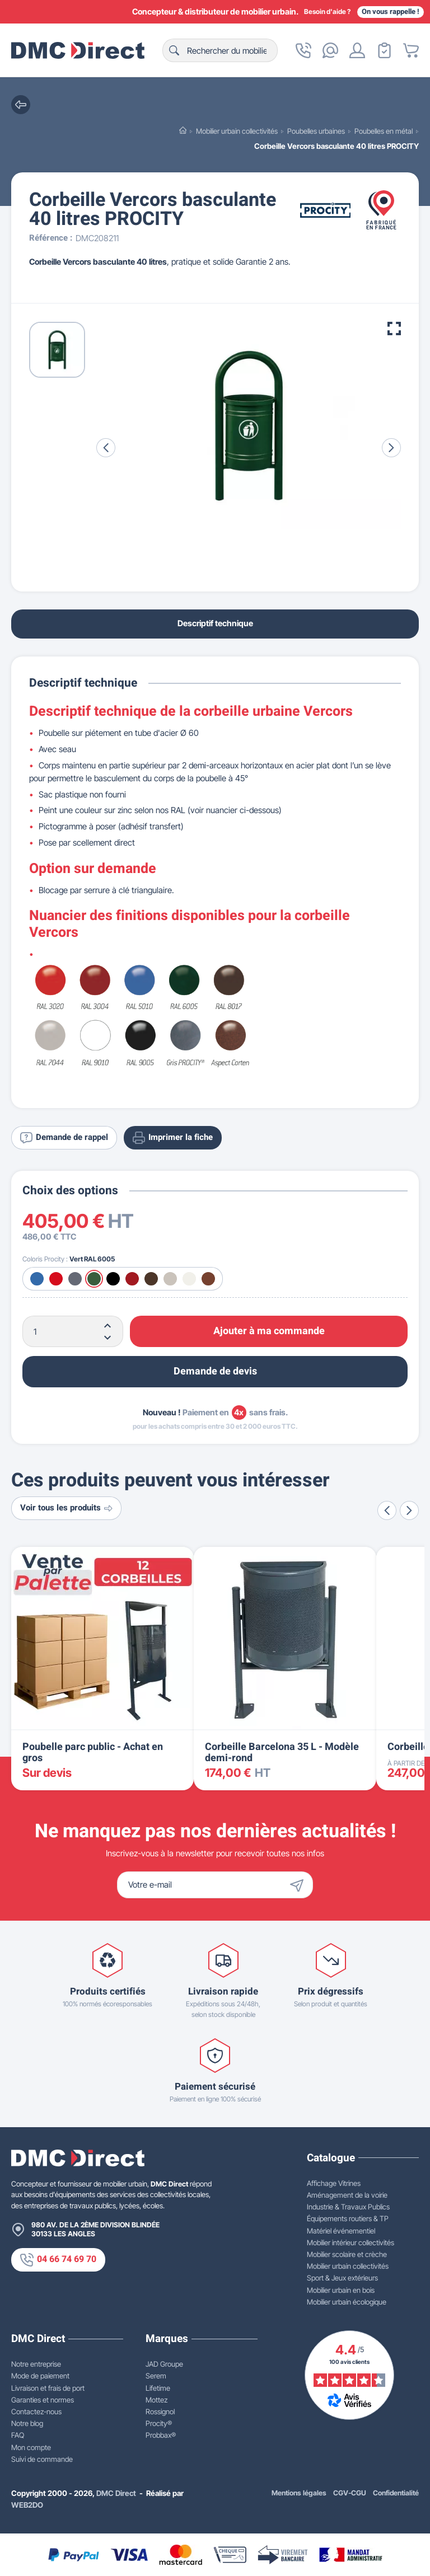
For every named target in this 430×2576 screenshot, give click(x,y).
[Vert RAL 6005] (94, 1279)
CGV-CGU (349, 2493)
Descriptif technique (215, 623)
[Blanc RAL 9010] (189, 1279)
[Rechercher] (220, 50)
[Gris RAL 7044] (170, 1279)
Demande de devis (215, 1371)
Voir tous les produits (66, 1508)
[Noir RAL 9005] (113, 1279)
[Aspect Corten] (208, 1279)
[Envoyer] (299, 1884)
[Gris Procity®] (75, 1279)
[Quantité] (72, 1331)
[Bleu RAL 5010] (37, 1279)
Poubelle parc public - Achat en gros (92, 1752)
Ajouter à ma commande (269, 1331)
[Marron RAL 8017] (151, 1279)
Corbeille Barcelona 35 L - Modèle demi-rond (282, 1752)
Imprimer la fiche (173, 1138)
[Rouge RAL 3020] (56, 1279)
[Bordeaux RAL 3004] (132, 1279)
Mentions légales (299, 2493)
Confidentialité (396, 2493)
